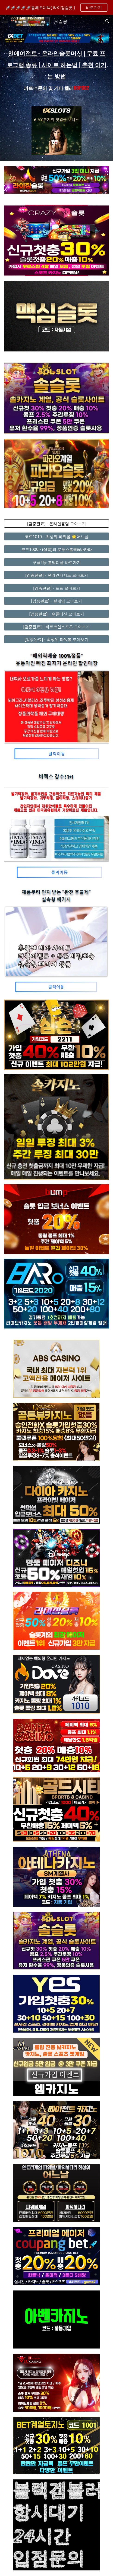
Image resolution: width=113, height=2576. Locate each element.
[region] (56, 7)
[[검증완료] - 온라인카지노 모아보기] (56, 575)
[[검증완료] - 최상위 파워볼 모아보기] (56, 639)
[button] (5, 21)
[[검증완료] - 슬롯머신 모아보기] (56, 613)
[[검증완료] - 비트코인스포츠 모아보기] (56, 626)
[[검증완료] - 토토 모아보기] (56, 587)
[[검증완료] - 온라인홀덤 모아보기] (56, 523)
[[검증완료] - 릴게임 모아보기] (56, 600)
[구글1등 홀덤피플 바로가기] (56, 562)
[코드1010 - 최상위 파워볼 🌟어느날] (56, 536)
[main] (56, 69)
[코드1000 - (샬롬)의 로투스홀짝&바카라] (56, 549)
